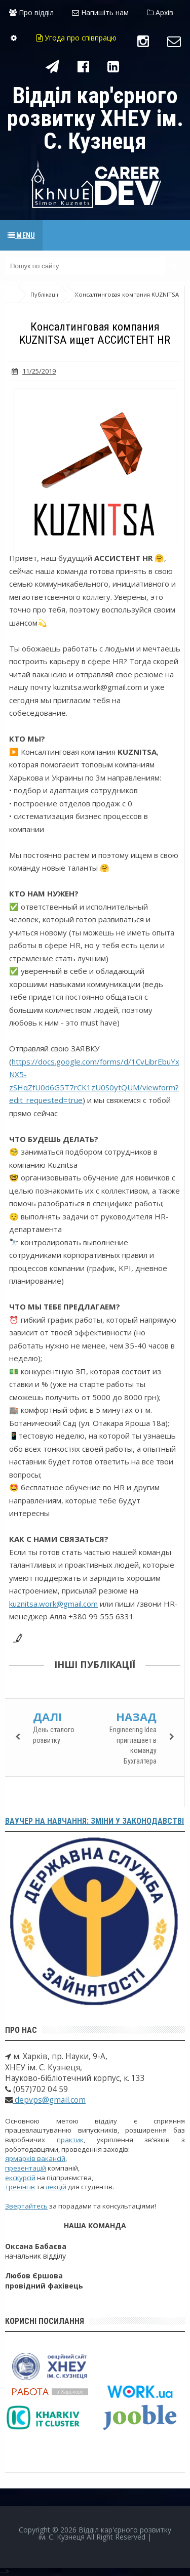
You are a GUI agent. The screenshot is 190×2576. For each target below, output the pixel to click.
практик (70, 2139)
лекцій (56, 2186)
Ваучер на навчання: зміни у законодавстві (94, 1821)
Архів (160, 12)
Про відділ (31, 12)
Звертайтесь (26, 2206)
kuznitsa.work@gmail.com (53, 1604)
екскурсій (20, 2177)
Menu (21, 235)
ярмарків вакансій (35, 2158)
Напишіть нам (100, 12)
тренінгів (20, 2186)
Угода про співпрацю (76, 38)
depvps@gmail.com (49, 2100)
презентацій (25, 2168)
